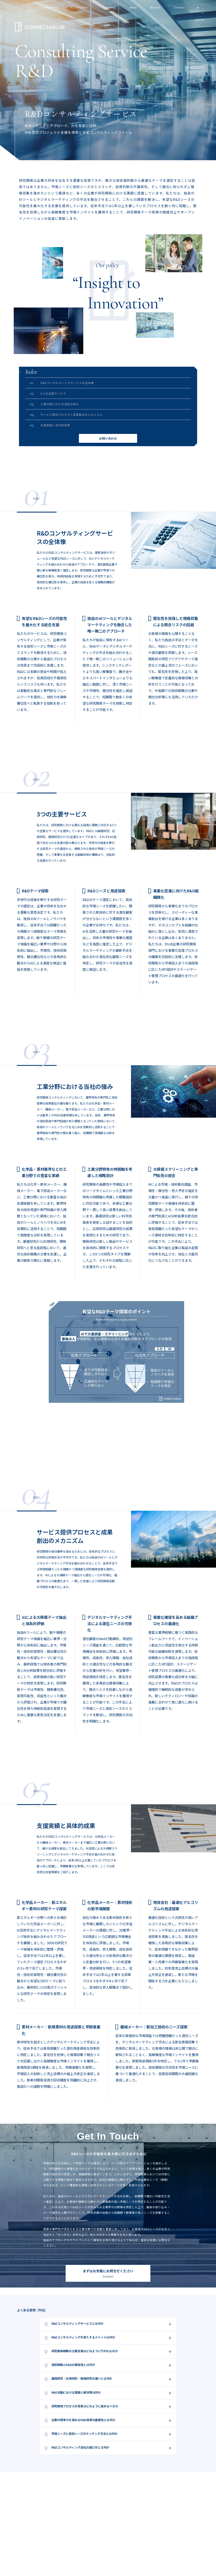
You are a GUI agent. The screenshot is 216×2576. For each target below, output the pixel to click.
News (133, 7)
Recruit (155, 7)
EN (206, 7)
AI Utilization (80, 7)
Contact (179, 7)
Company (109, 7)
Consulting (49, 7)
